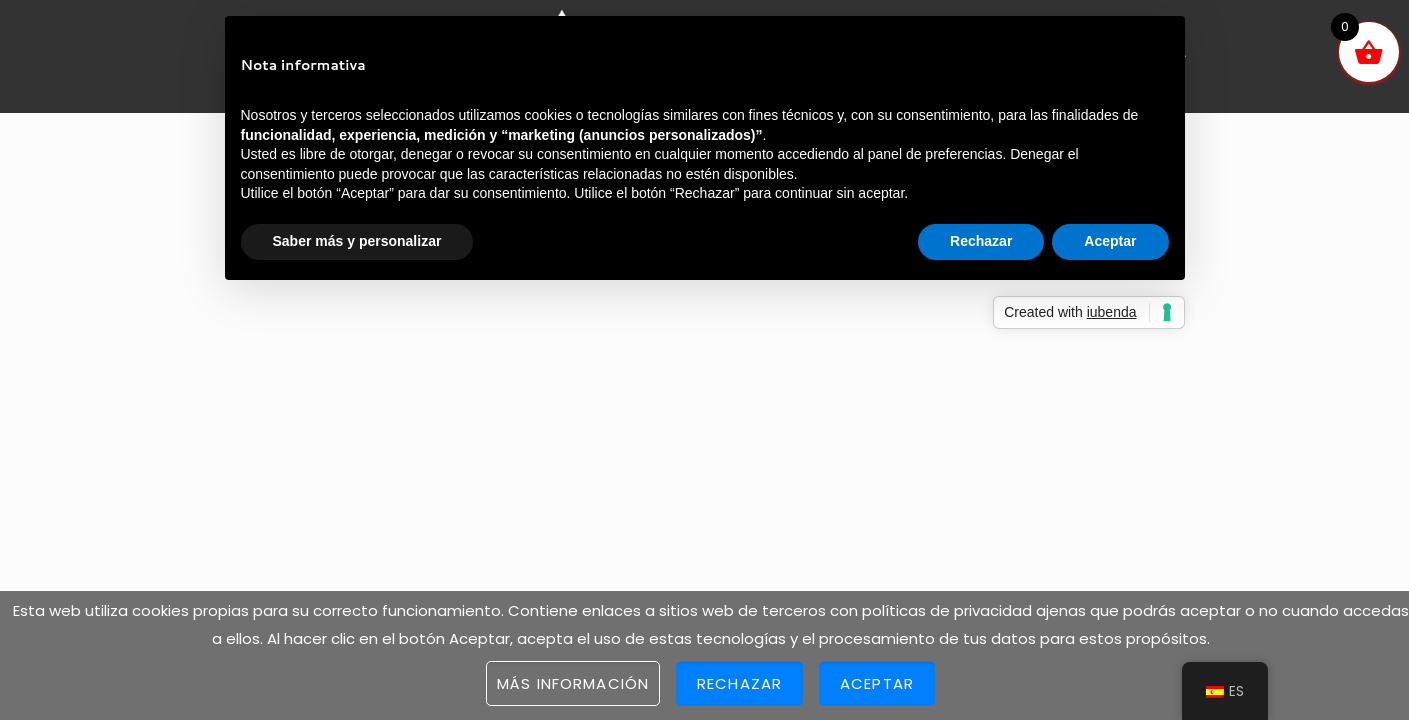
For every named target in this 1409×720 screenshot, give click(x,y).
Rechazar (739, 683)
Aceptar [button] (1110, 241)
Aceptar (877, 683)
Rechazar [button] (981, 241)
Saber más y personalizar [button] (357, 241)
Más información (573, 683)
